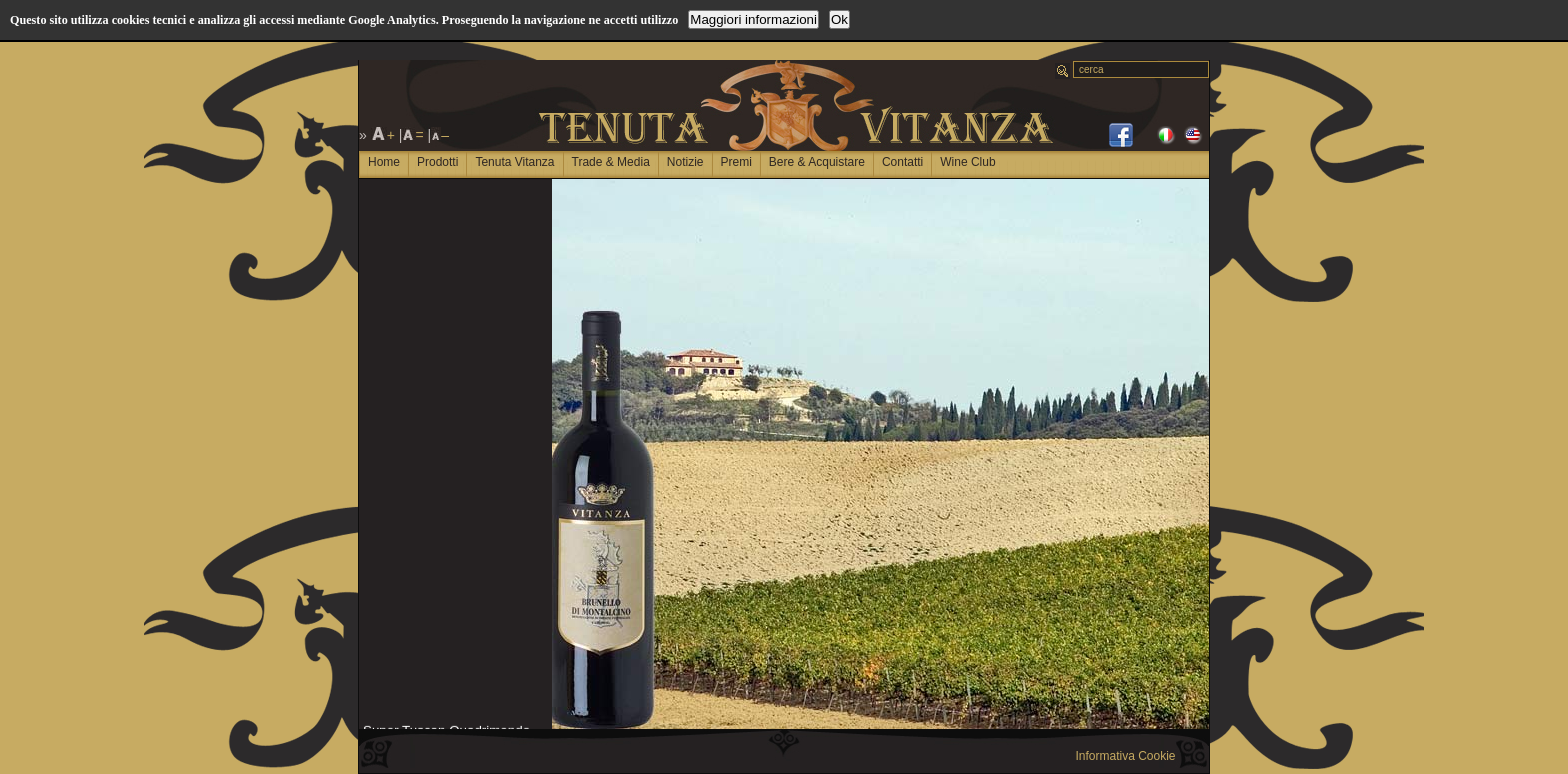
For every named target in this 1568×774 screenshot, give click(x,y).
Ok (839, 19)
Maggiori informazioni (753, 19)
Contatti (902, 162)
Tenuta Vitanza (514, 162)
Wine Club (967, 162)
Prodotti (437, 162)
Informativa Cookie (1125, 756)
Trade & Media (611, 162)
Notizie (685, 162)
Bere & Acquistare (817, 162)
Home (384, 162)
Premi (736, 162)
